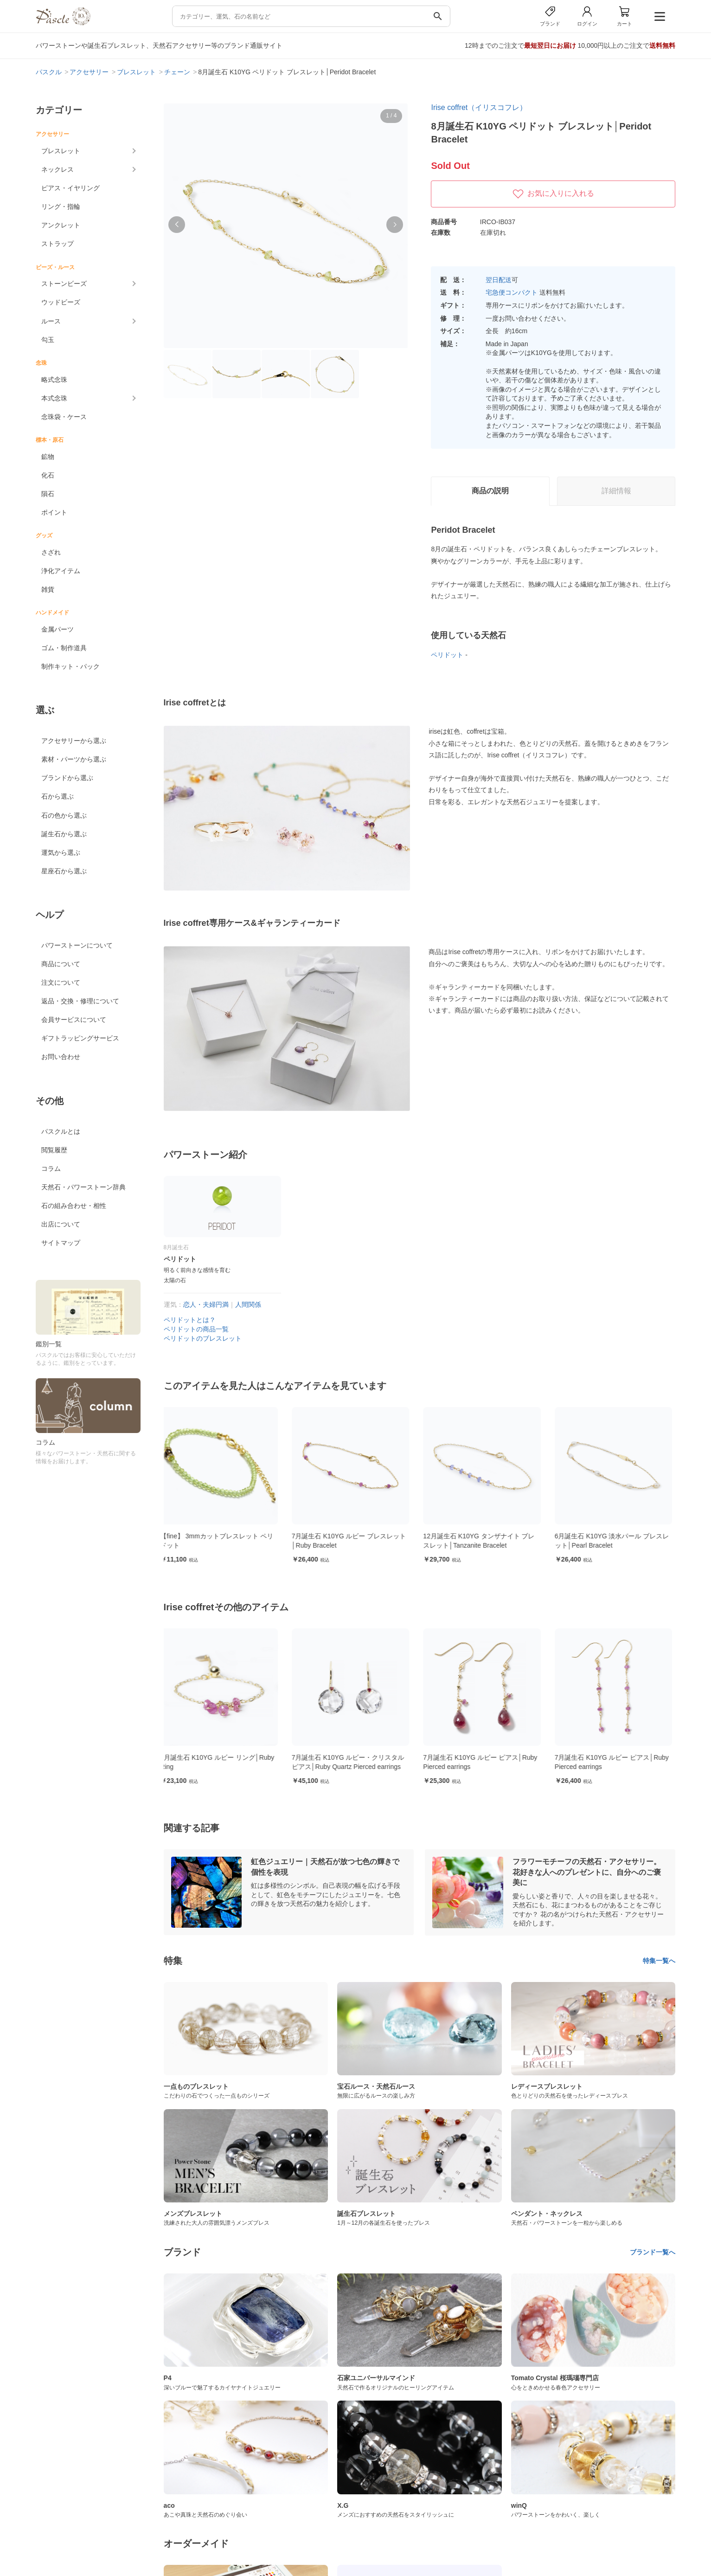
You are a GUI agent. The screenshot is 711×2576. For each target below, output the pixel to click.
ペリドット (447, 655)
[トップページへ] (63, 23)
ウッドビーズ (60, 302)
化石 (47, 475)
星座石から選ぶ (64, 871)
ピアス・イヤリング (70, 188)
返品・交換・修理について (80, 1001)
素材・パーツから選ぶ (73, 759)
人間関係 (248, 1304)
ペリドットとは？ (190, 1320)
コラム (51, 1168)
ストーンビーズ (64, 283)
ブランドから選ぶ (67, 777)
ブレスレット (60, 151)
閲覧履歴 (54, 1150)
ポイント (54, 512)
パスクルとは (60, 1131)
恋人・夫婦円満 (206, 1304)
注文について (60, 982)
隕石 (47, 493)
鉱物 (47, 456)
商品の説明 (490, 491)
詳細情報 (616, 491)
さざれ (51, 552)
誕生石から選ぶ (64, 834)
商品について (60, 964)
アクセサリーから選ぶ (73, 740)
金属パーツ (57, 629)
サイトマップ (60, 1242)
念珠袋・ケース (64, 416)
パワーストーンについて (77, 945)
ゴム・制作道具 (64, 648)
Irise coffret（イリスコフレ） (479, 107)
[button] (176, 224)
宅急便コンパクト (512, 292)
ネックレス (57, 169)
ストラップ (57, 243)
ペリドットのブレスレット (203, 1338)
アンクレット (60, 225)
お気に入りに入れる (553, 194)
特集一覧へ (659, 1960)
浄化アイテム (60, 571)
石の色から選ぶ (64, 815)
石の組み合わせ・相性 (73, 1205)
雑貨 (47, 589)
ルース (51, 321)
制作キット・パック (70, 666)
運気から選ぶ (60, 852)
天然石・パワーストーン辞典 (83, 1187)
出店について (60, 1224)
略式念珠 (54, 379)
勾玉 (47, 339)
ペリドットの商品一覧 (196, 1329)
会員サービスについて (73, 1019)
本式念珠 (54, 398)
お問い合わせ (60, 1056)
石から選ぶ (57, 796)
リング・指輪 (60, 206)
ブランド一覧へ (652, 2252)
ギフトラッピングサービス (80, 1038)
